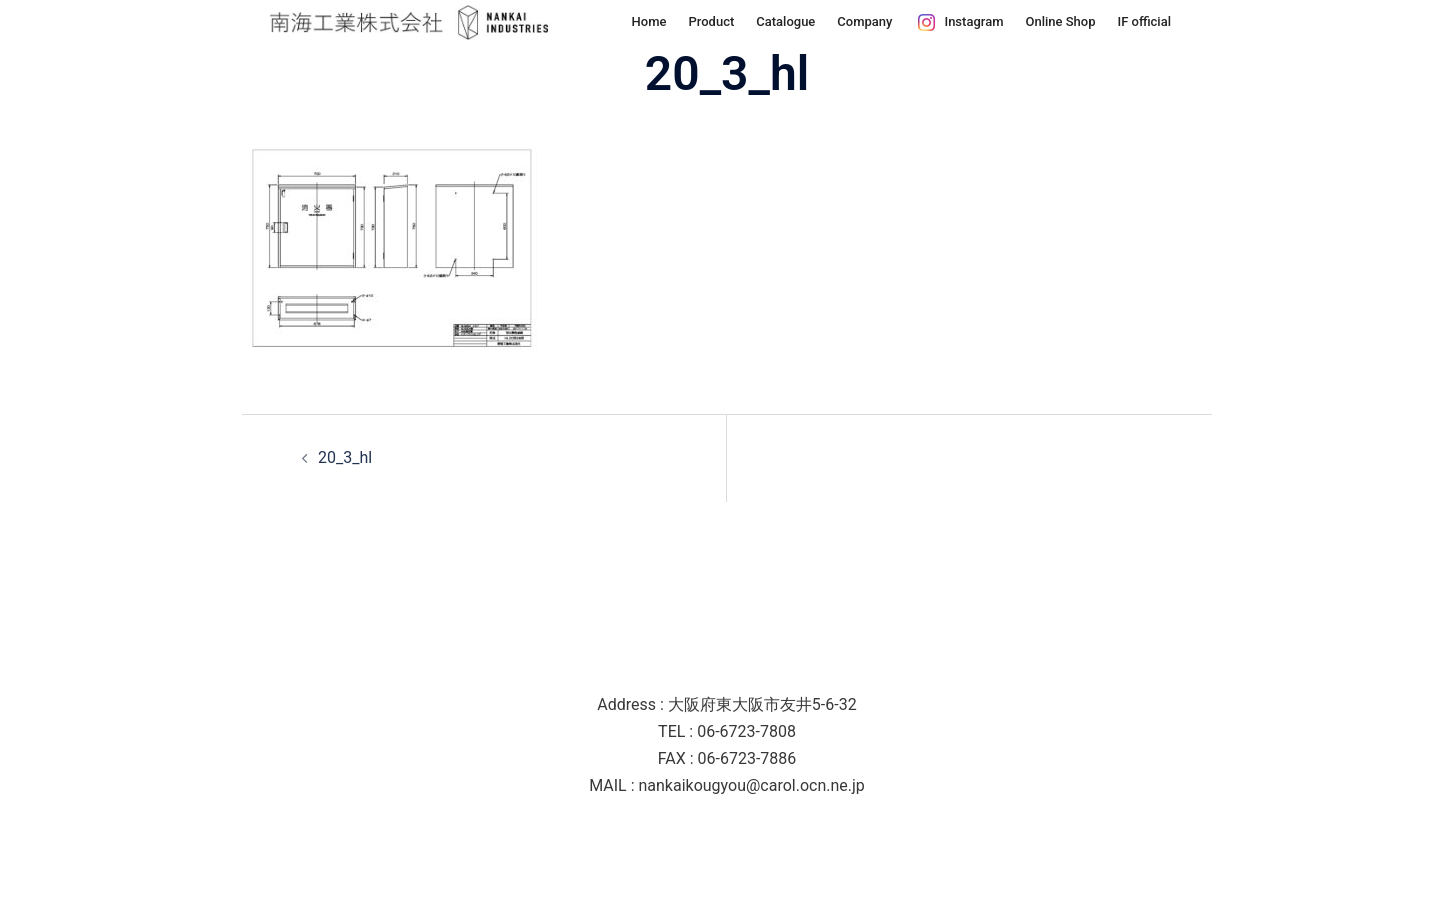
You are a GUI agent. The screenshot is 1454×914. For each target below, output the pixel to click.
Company (864, 21)
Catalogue (785, 21)
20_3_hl (345, 457)
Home (649, 21)
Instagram (973, 21)
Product (711, 21)
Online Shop (1060, 21)
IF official (1145, 21)
